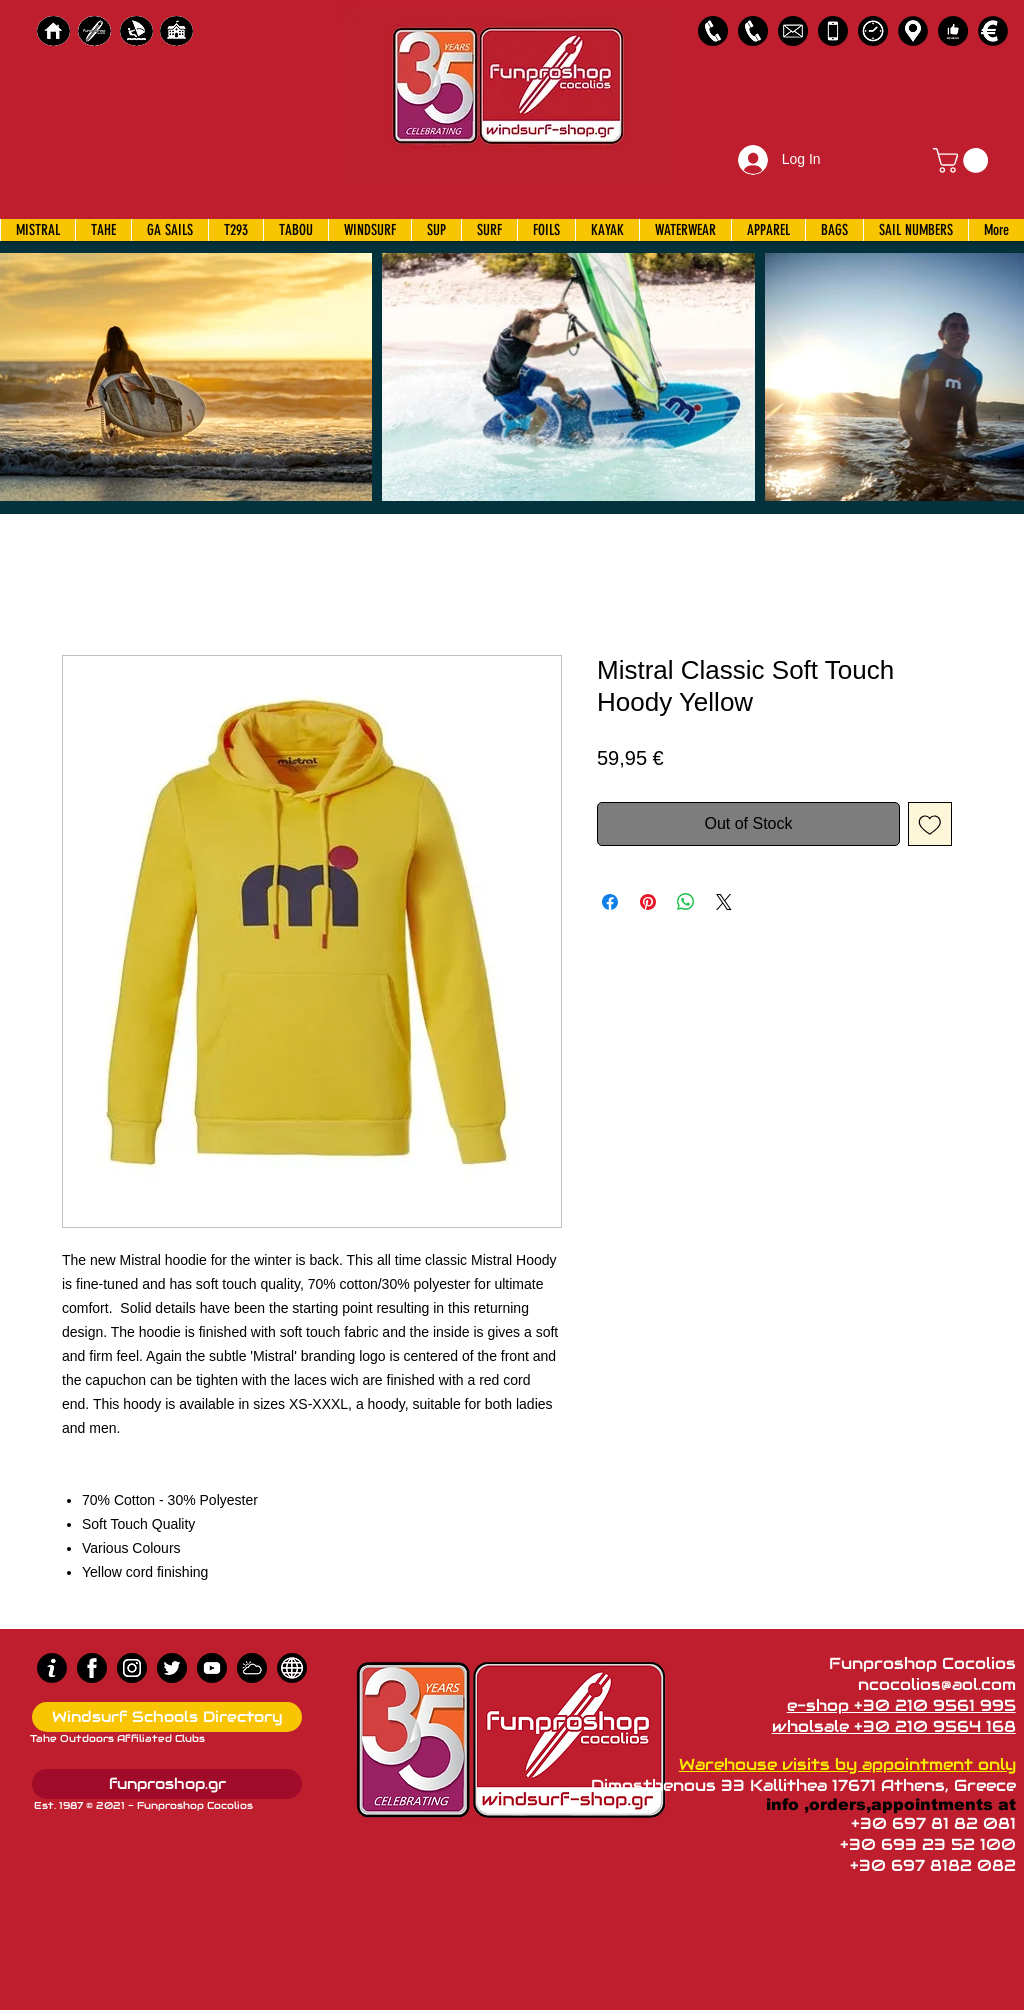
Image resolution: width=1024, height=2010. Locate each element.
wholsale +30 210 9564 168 (894, 1726)
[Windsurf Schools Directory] (167, 1717)
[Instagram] (132, 1668)
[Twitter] (172, 1668)
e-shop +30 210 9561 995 (901, 1705)
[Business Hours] (873, 31)
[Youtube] (212, 1668)
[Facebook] (92, 1668)
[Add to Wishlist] (930, 824)
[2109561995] (713, 31)
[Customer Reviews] (953, 31)
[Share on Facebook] (610, 902)
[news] (292, 1668)
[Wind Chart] (252, 1668)
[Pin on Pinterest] (648, 902)
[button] (963, 160)
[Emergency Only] (833, 31)
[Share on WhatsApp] (686, 902)
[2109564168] (753, 31)
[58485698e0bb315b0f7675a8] (793, 31)
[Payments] (993, 31)
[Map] (913, 31)
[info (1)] (52, 1668)
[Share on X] (724, 902)
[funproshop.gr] (167, 1784)
